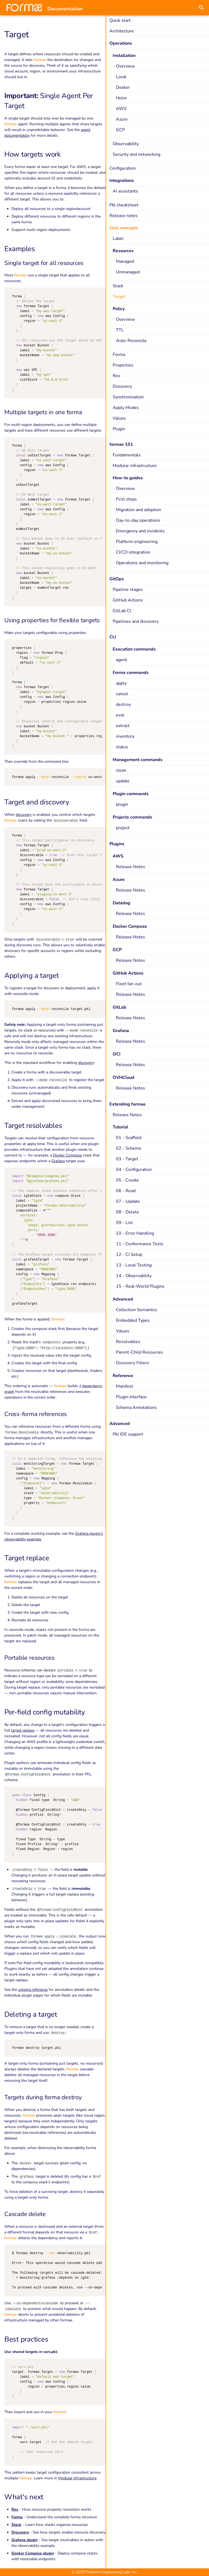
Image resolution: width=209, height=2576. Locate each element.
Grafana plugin (24, 2540)
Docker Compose (67, 1155)
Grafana (58, 1161)
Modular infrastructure (77, 2478)
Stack (16, 2524)
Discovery (20, 2532)
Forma (17, 2517)
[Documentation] (24, 7)
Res (14, 2509)
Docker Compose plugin (32, 2553)
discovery (24, 814)
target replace (22, 1730)
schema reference (33, 1989)
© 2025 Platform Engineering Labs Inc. (104, 2572)
